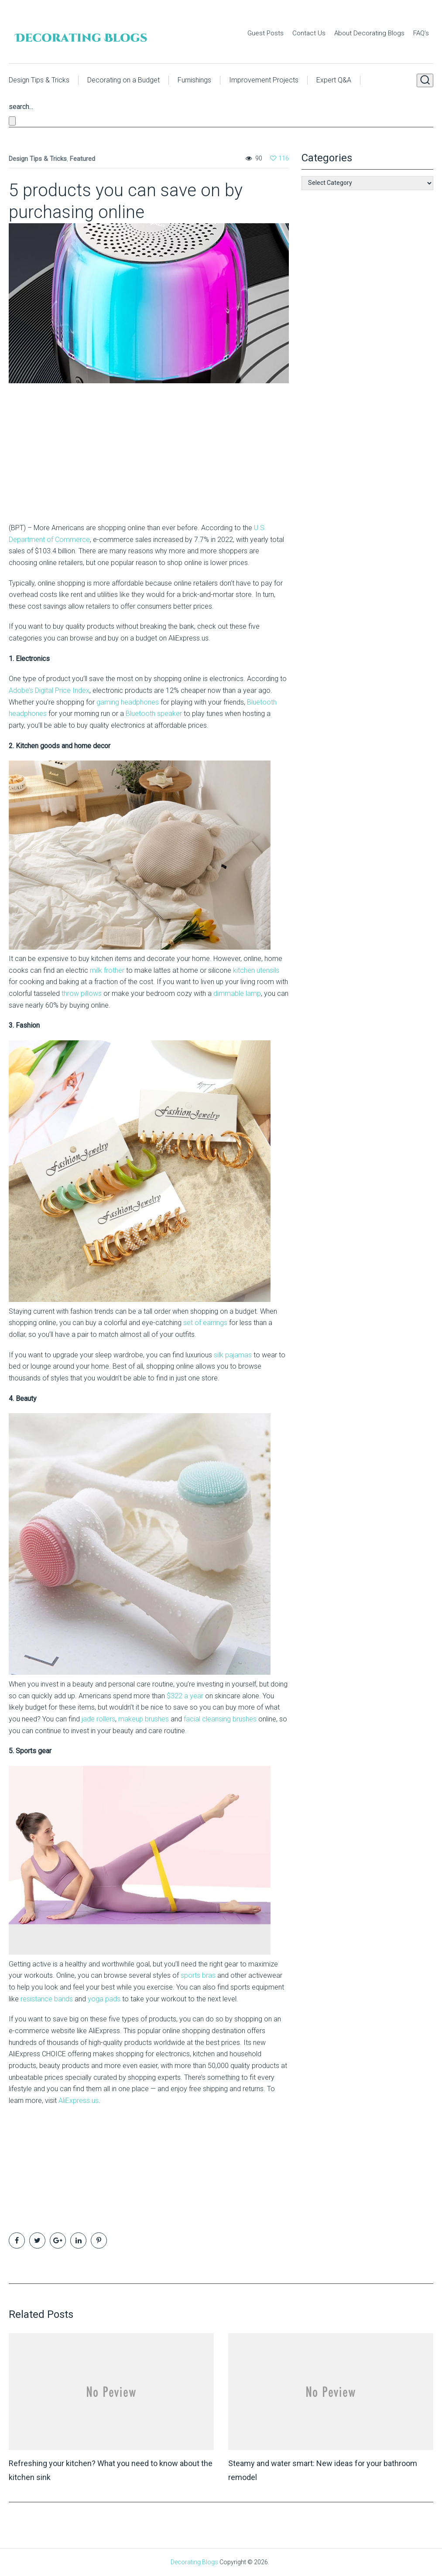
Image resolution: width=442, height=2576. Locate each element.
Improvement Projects (263, 80)
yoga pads (104, 1999)
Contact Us (309, 33)
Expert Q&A (333, 80)
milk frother (107, 970)
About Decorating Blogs (369, 33)
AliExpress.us (78, 2100)
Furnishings (194, 80)
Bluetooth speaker (154, 713)
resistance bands (47, 1999)
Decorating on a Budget (123, 80)
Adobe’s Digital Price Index (49, 690)
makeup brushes (143, 1719)
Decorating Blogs (194, 2562)
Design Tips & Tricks (39, 80)
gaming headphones (127, 702)
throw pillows (82, 993)
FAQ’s (421, 33)
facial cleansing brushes (220, 1719)
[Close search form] (12, 121)
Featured (82, 159)
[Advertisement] (63, 459)
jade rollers (98, 1719)
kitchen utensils (256, 970)
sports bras (198, 1975)
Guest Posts (265, 33)
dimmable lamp (237, 993)
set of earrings (205, 1323)
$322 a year (185, 1696)
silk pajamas (233, 1355)
